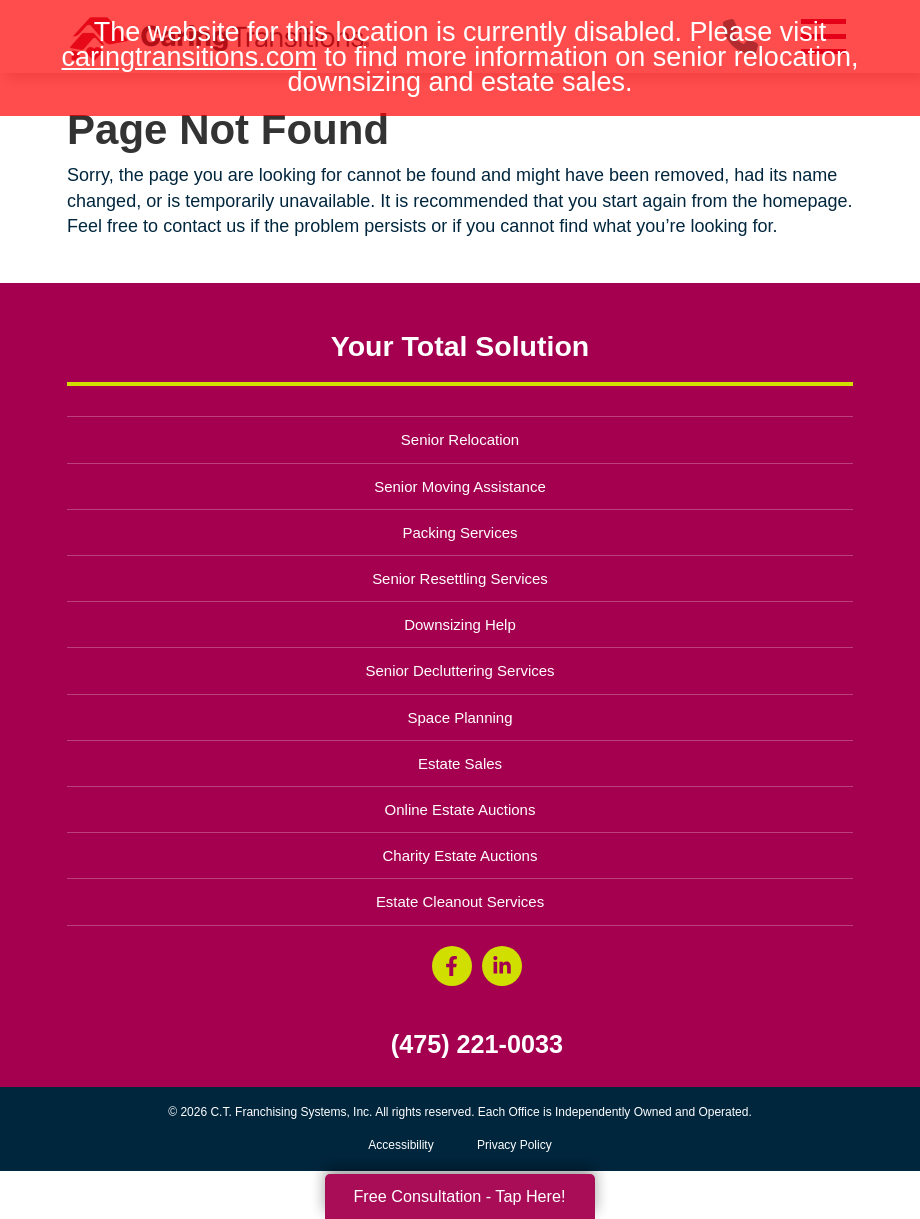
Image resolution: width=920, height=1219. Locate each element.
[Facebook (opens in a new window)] (452, 966)
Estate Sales (460, 763)
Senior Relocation (460, 439)
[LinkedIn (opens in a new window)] (502, 966)
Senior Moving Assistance (460, 486)
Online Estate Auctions (460, 809)
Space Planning (460, 717)
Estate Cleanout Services (460, 901)
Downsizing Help (460, 624)
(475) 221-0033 (477, 1044)
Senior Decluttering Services (459, 670)
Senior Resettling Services (460, 578)
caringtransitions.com (189, 57)
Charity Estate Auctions (460, 855)
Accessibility (400, 1145)
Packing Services (460, 532)
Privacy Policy (514, 1145)
